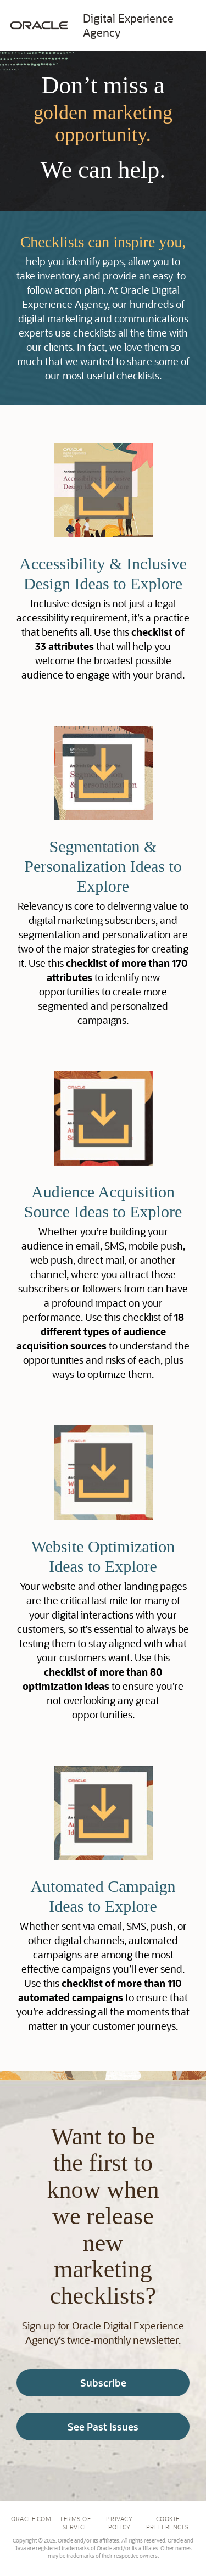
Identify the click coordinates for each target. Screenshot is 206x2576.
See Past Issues (103, 2426)
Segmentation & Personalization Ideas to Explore (103, 866)
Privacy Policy (119, 2523)
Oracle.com (31, 2519)
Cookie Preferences (167, 2523)
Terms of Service (75, 2523)
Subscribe (103, 2382)
